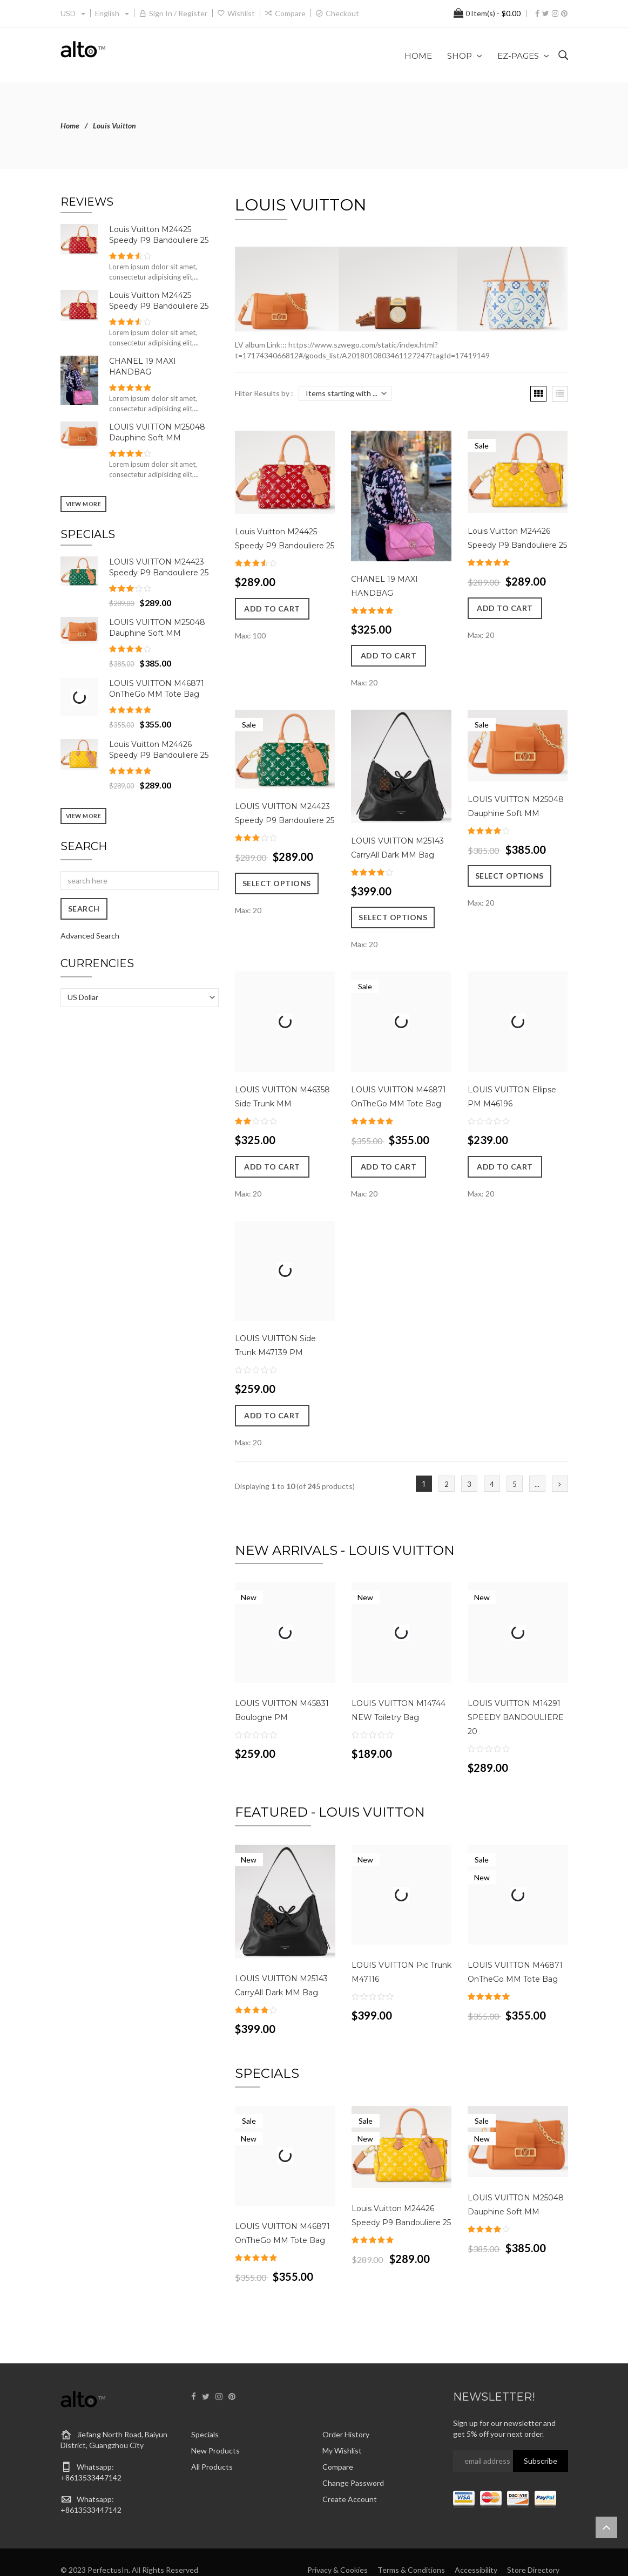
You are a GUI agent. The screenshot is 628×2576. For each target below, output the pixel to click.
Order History (345, 2408)
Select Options (276, 904)
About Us (551, 2554)
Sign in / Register (178, 13)
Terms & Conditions (411, 2543)
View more (84, 504)
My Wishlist (342, 2424)
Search (83, 846)
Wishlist (241, 13)
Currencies (97, 963)
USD (72, 13)
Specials (205, 2408)
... (537, 1470)
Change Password (353, 2457)
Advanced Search (89, 935)
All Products (212, 2440)
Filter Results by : (264, 393)
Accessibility (476, 2543)
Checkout (342, 13)
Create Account (349, 2473)
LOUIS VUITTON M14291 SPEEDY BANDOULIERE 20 (516, 1704)
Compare (290, 13)
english (112, 13)
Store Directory (533, 2543)
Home (69, 125)
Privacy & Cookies (337, 2543)
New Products (215, 2424)
